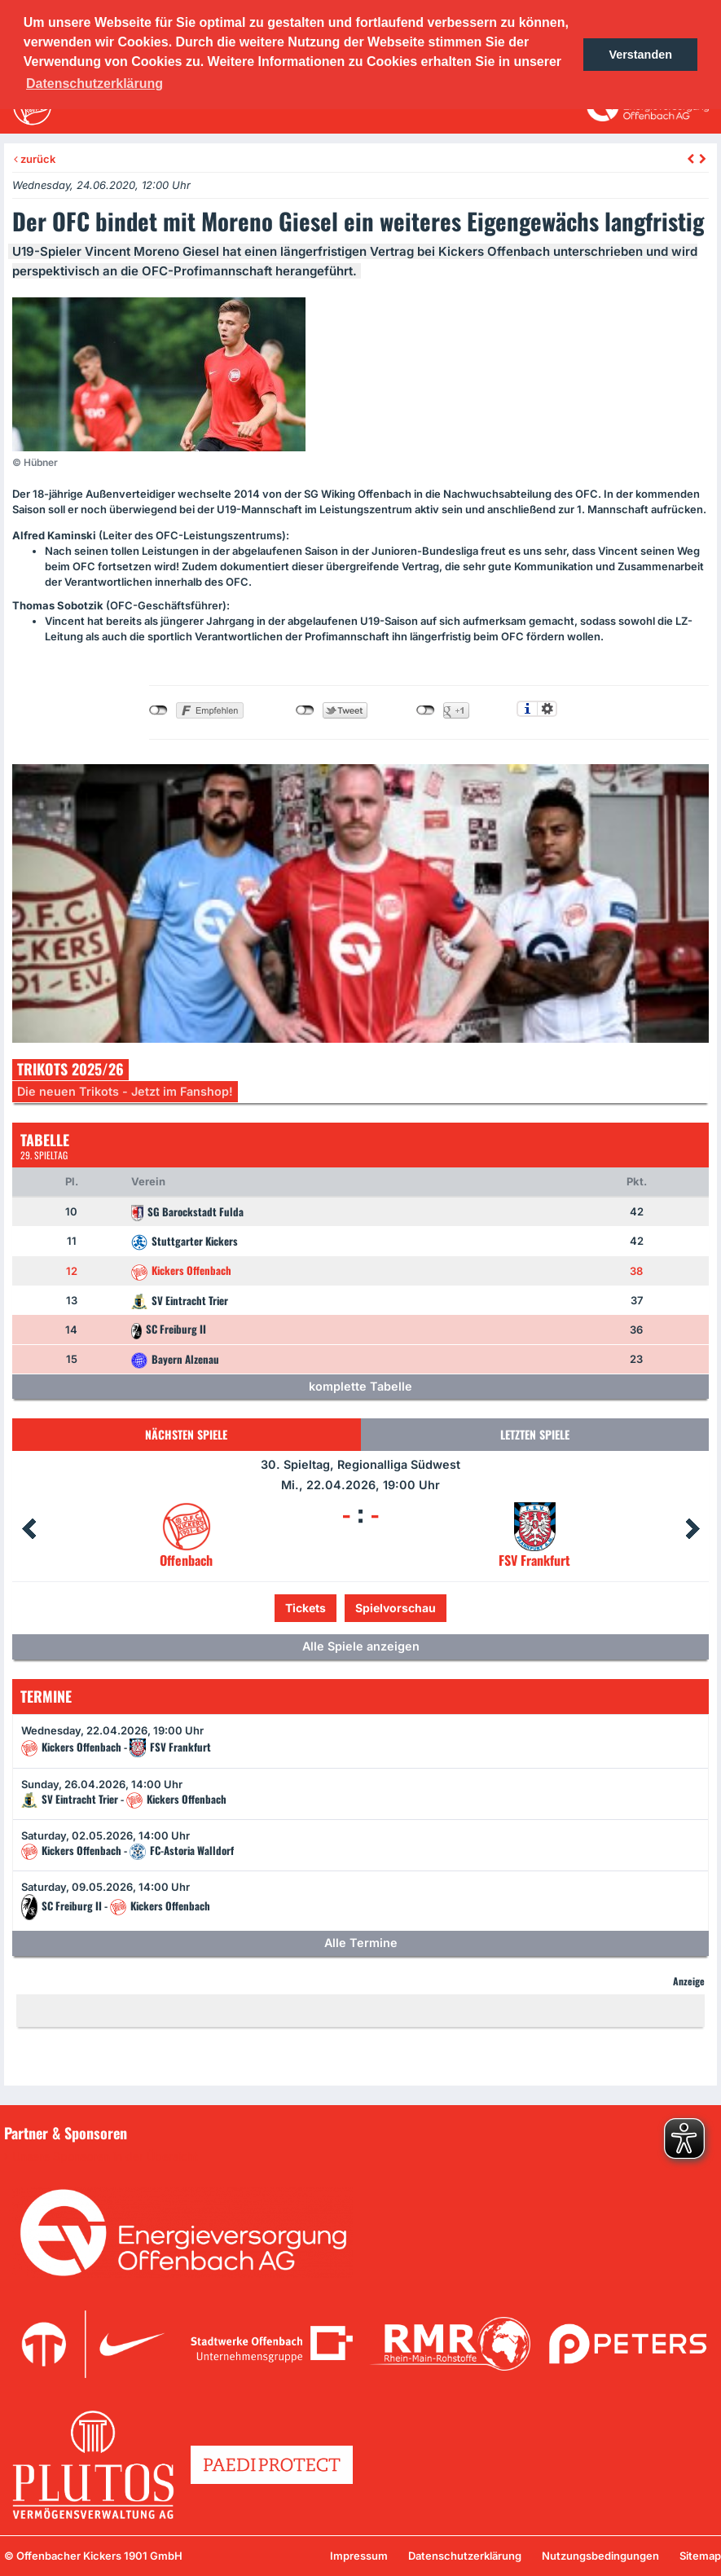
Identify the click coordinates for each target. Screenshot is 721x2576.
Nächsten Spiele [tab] (186, 1434)
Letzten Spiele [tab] (534, 1434)
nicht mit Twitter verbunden (305, 710)
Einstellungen (547, 709)
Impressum (359, 2555)
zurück (34, 158)
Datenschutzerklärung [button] (94, 83)
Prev (28, 1529)
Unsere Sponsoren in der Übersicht (105, 2156)
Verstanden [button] (640, 54)
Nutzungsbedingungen (600, 2555)
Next (692, 1529)
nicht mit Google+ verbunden (425, 710)
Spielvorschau (395, 1608)
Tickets (305, 1608)
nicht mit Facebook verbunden (158, 710)
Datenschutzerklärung (464, 2555)
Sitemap (700, 2555)
